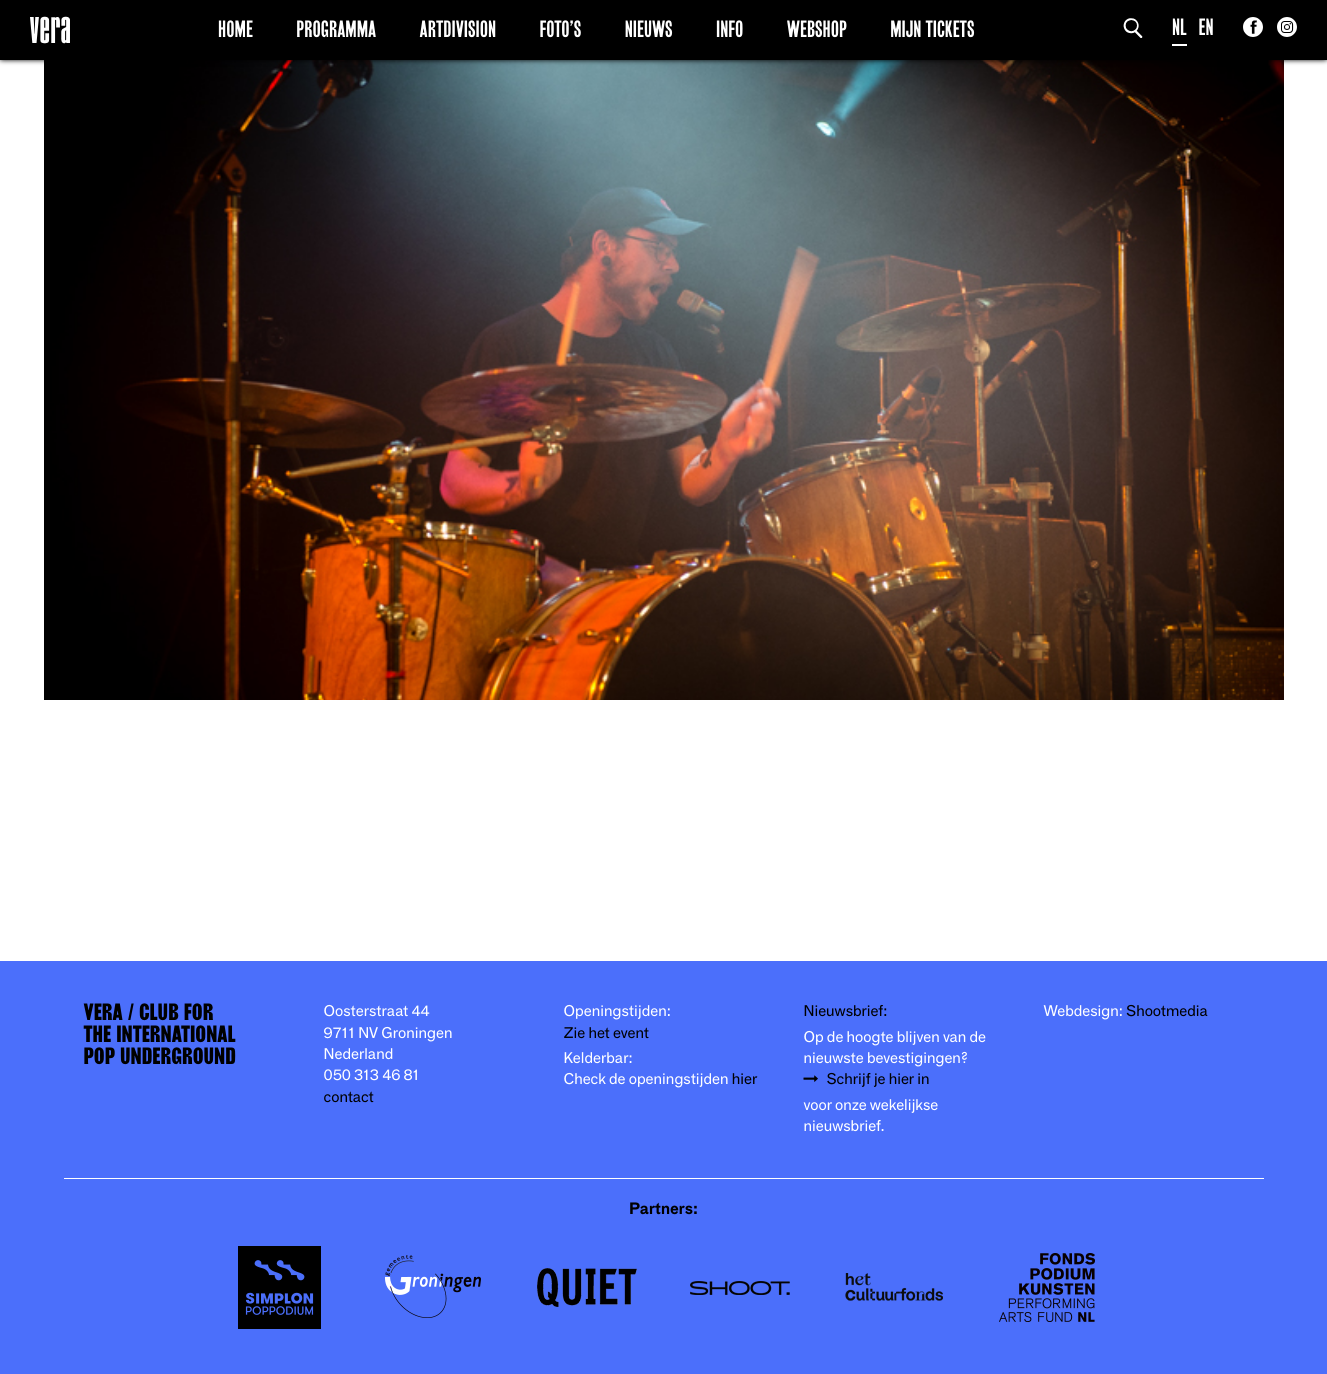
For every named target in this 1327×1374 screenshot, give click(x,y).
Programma (336, 29)
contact (349, 1097)
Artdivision (458, 29)
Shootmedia (1167, 1011)
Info (729, 29)
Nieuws (649, 29)
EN (1206, 27)
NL (1179, 27)
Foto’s (560, 29)
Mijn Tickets (932, 29)
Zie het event (606, 1033)
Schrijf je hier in (878, 1079)
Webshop (817, 29)
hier (744, 1079)
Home (235, 29)
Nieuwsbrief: (846, 1011)
